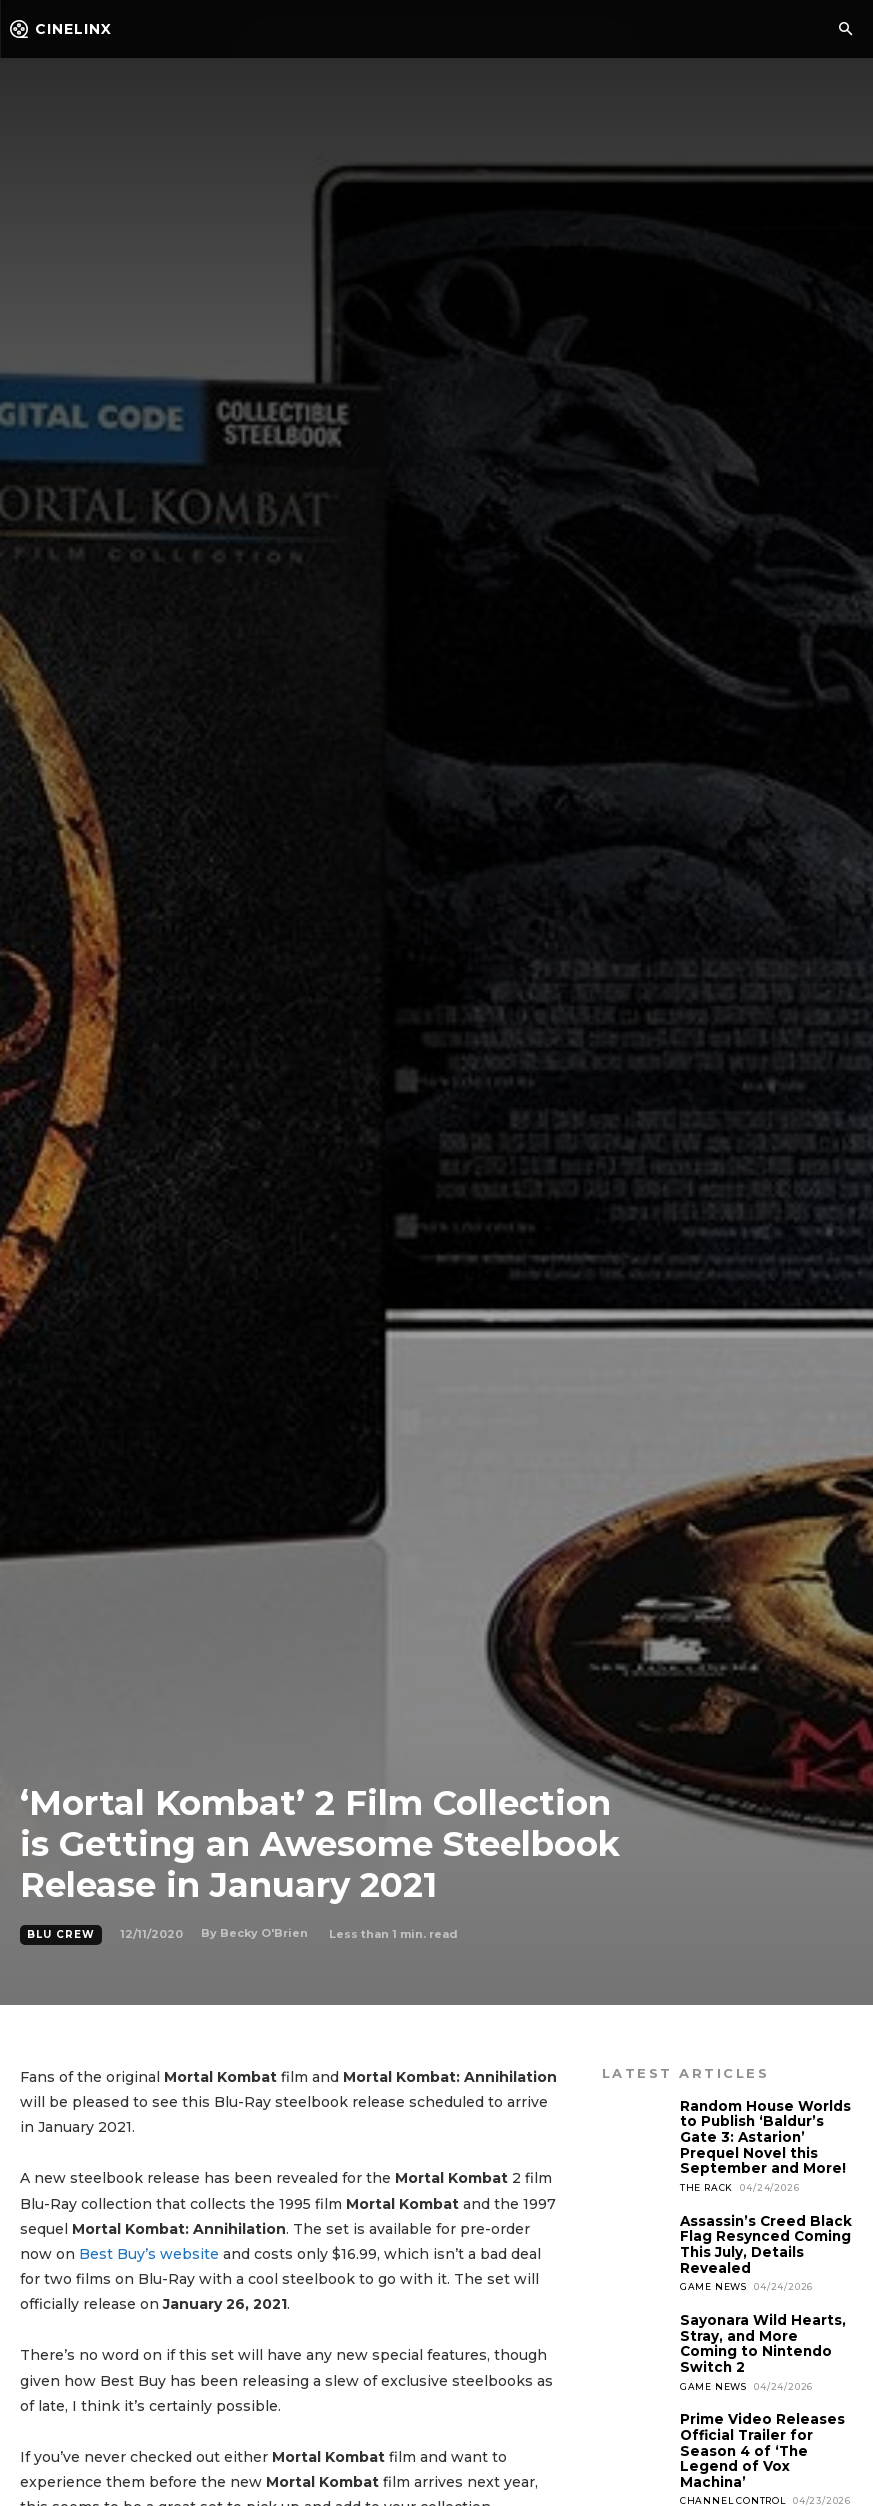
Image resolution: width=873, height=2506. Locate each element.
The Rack (706, 2183)
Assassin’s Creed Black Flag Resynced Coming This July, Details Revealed (764, 2239)
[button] (845, 30)
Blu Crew (61, 1935)
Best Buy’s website (149, 2254)
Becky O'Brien (264, 1933)
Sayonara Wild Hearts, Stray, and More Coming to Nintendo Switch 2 (761, 2336)
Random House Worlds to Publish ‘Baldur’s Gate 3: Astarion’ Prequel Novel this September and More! (764, 2136)
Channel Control (733, 2488)
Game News (713, 2280)
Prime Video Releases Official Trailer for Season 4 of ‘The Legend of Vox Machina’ (760, 2440)
